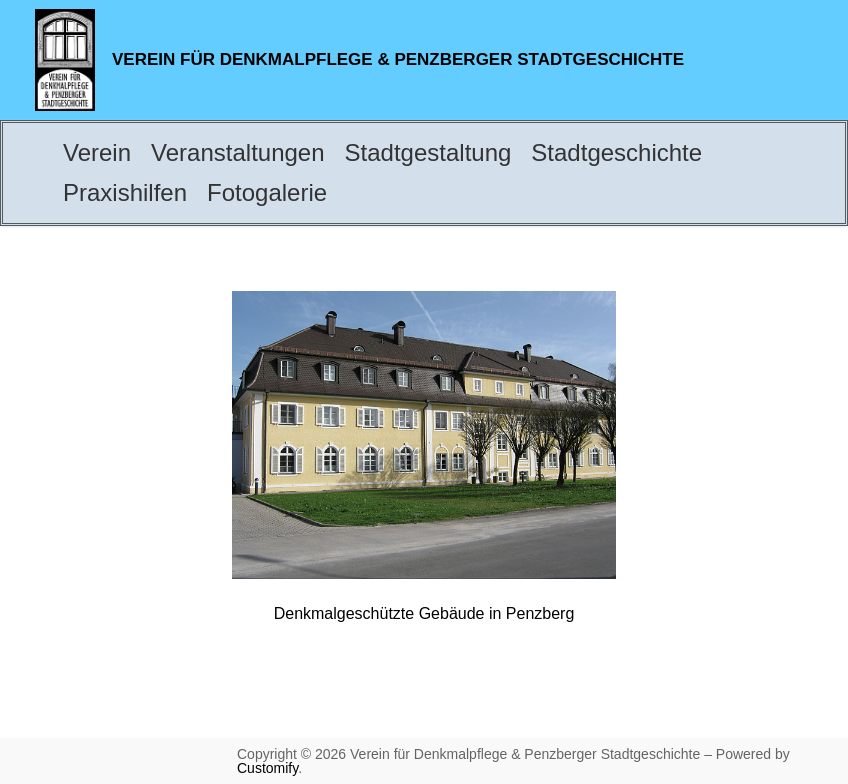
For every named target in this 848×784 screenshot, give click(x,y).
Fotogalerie (267, 192)
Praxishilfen (125, 192)
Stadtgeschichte (616, 152)
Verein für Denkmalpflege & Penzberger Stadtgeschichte (398, 59)
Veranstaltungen (237, 152)
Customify (267, 768)
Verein (97, 152)
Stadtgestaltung (428, 152)
